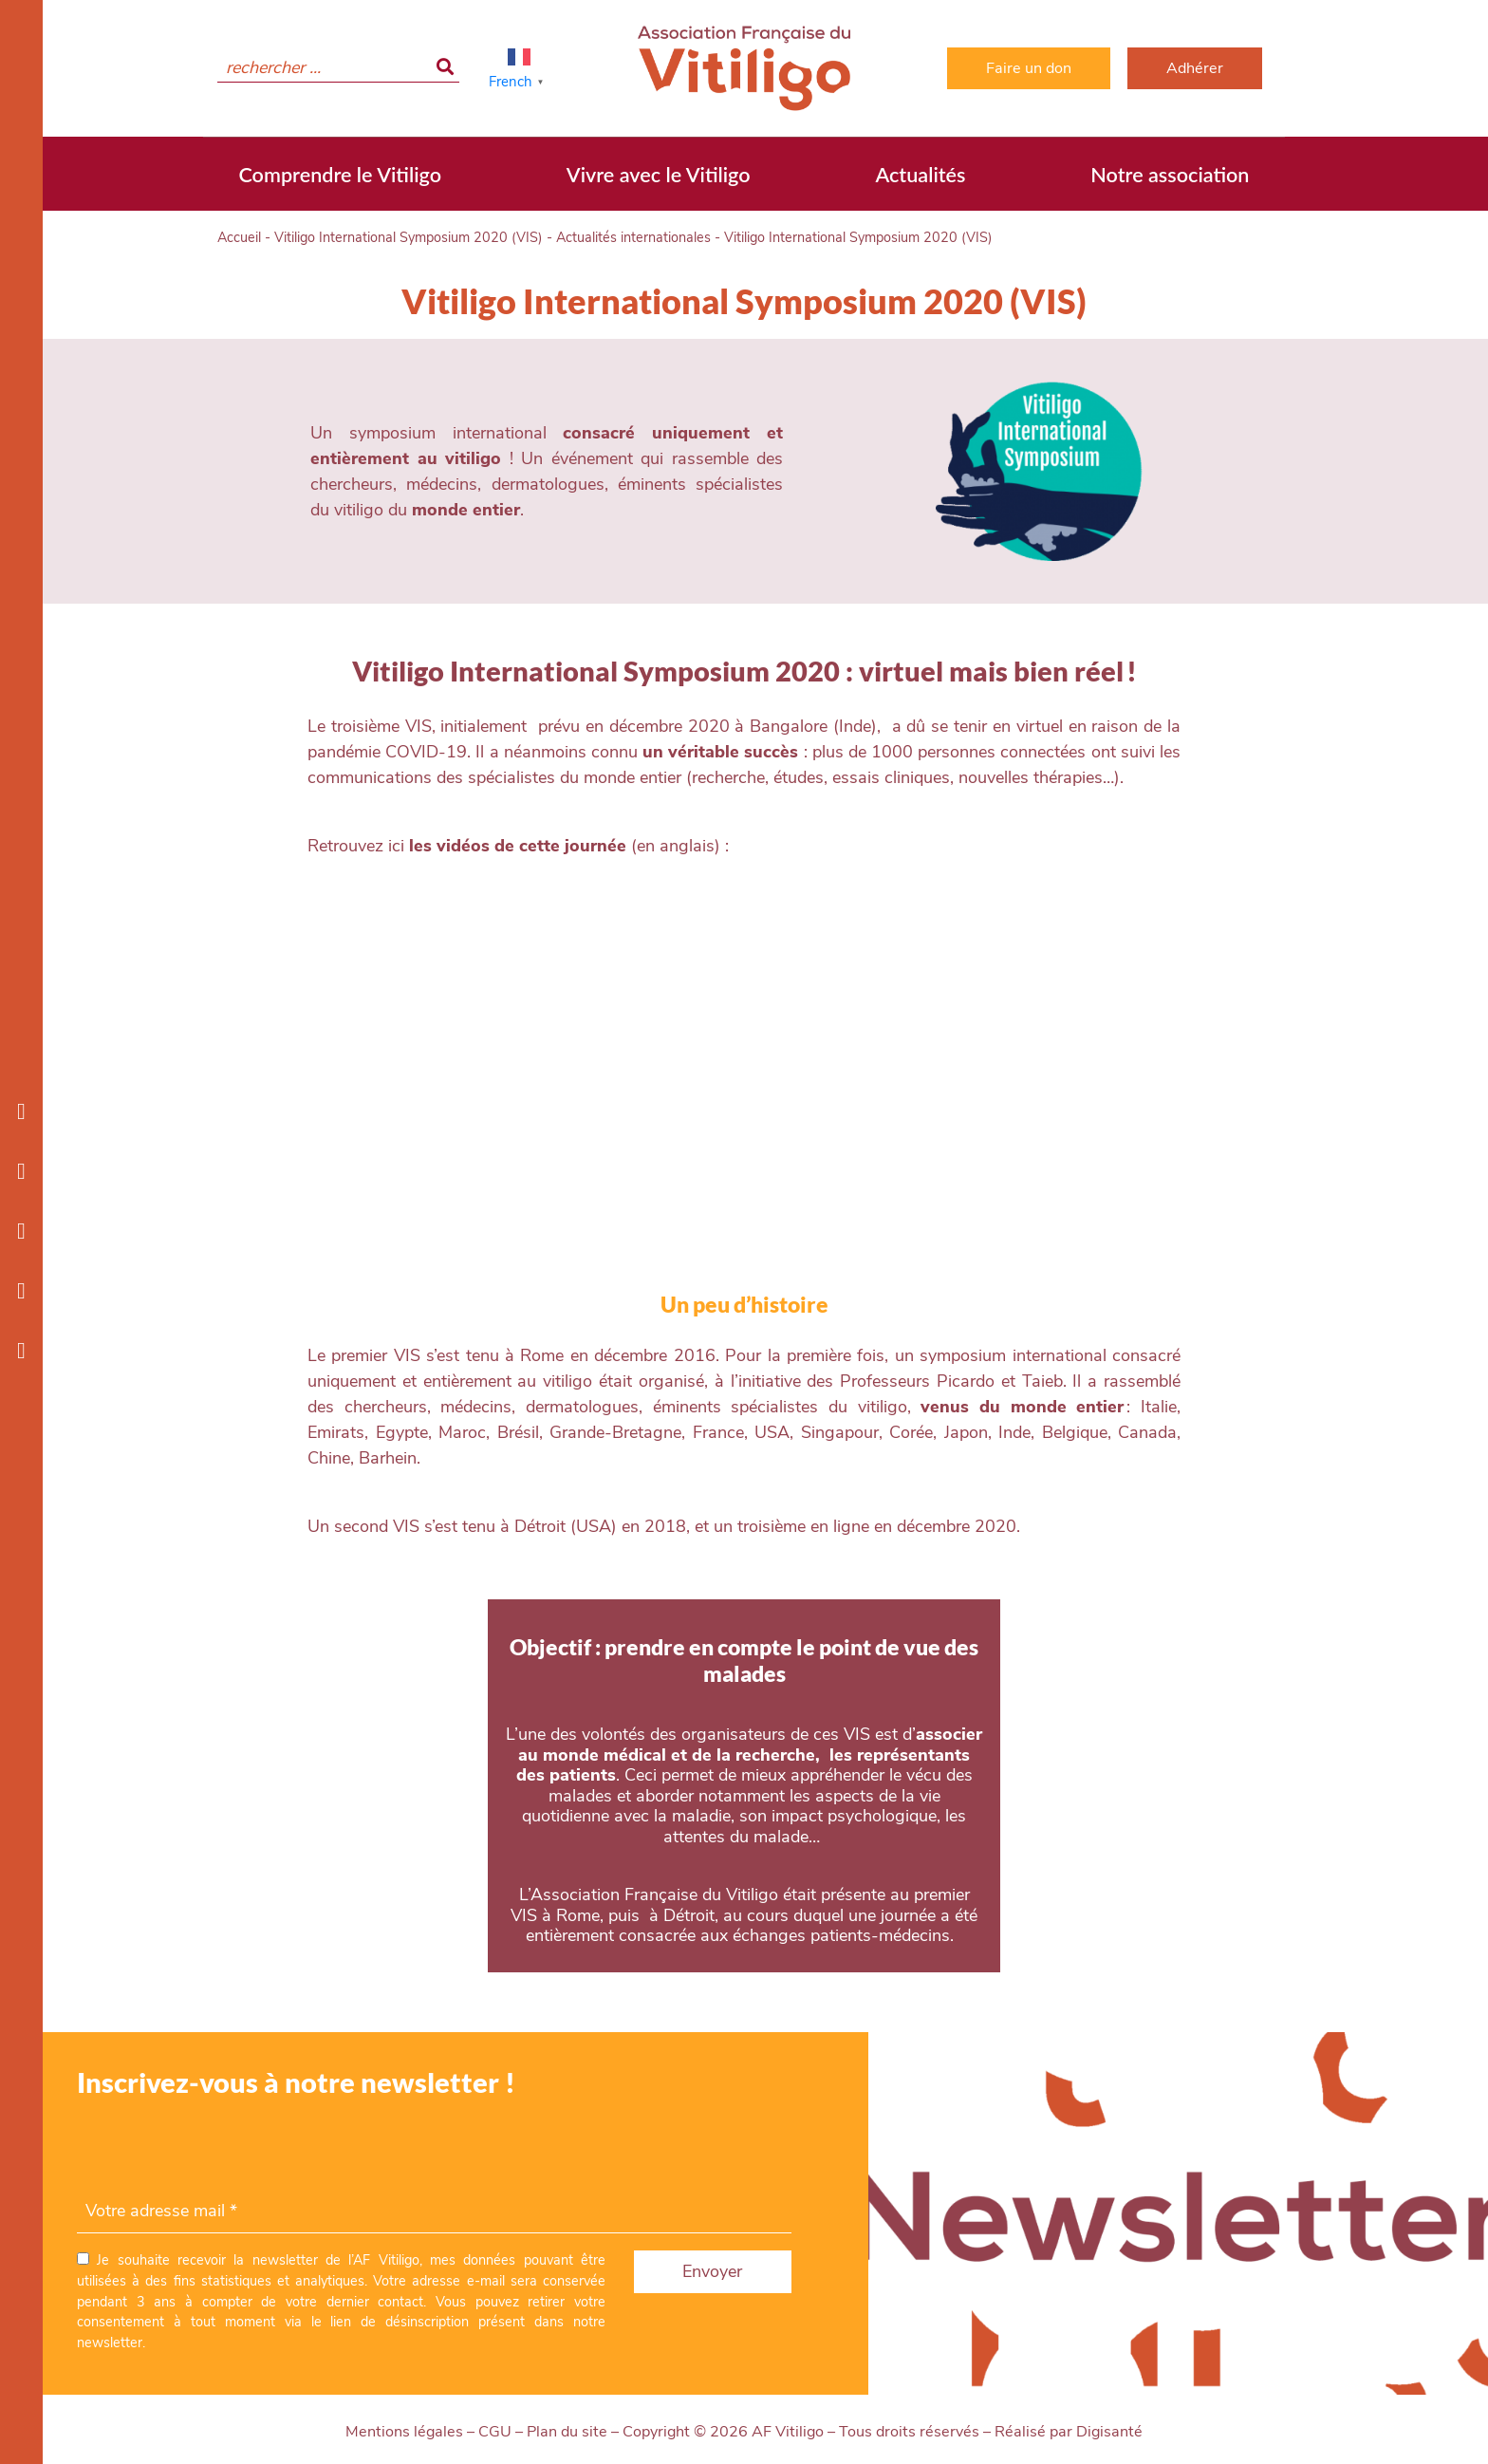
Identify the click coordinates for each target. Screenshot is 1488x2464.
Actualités (920, 174)
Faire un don (1028, 68)
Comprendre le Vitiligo (340, 174)
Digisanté (1109, 2431)
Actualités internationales (633, 237)
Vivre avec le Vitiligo (659, 174)
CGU (495, 2431)
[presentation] (221, 2153)
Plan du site (567, 2431)
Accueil (239, 237)
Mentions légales (404, 2431)
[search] (338, 68)
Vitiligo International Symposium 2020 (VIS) (408, 237)
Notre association (1169, 174)
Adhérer (1194, 68)
